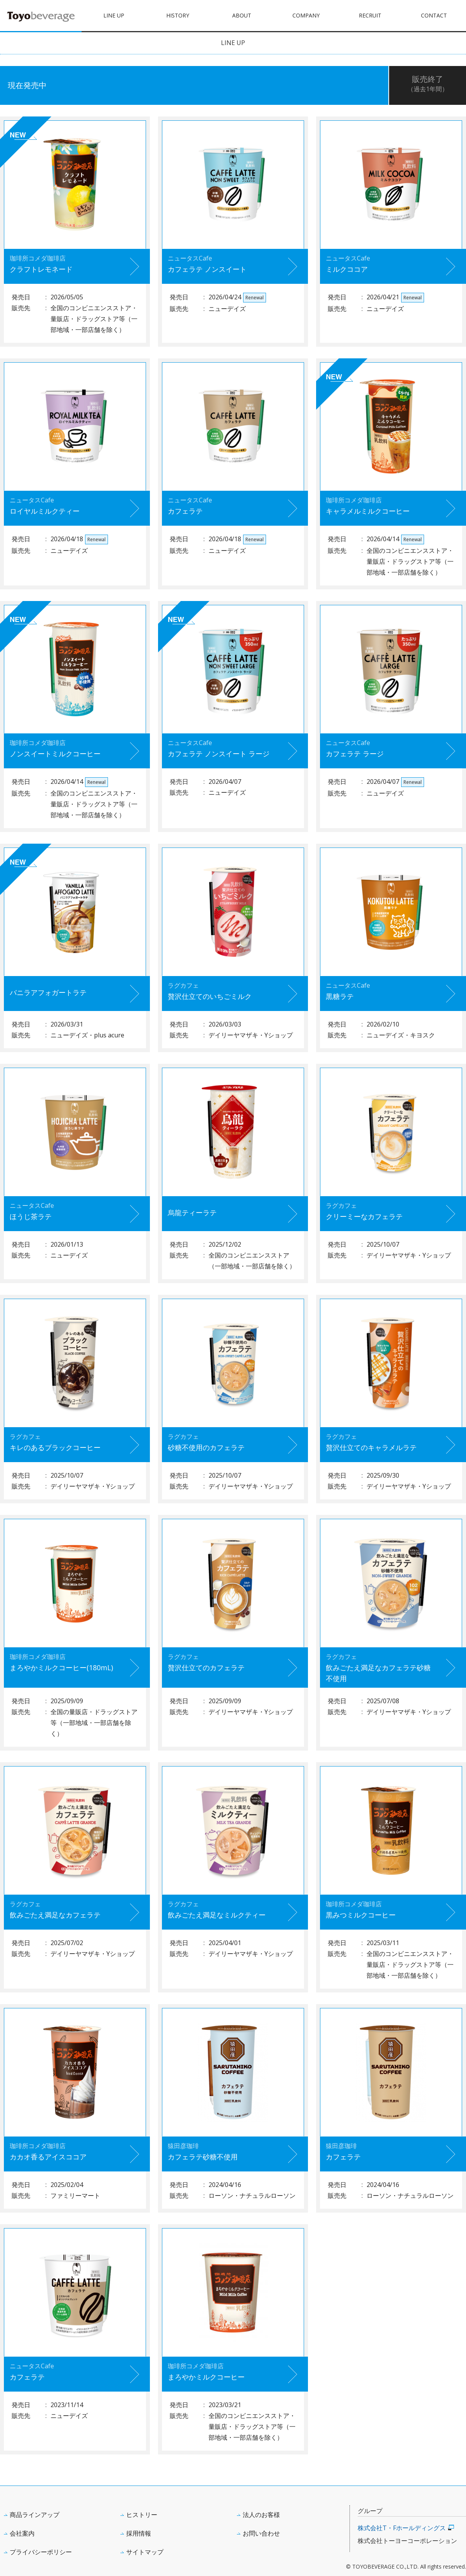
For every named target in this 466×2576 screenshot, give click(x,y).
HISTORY (177, 15)
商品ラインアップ (34, 2514)
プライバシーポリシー (41, 2552)
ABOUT (241, 15)
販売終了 (427, 84)
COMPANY (306, 15)
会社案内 (22, 2533)
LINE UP (113, 15)
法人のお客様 (261, 2514)
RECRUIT (370, 15)
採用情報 (138, 2533)
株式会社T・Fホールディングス (402, 2528)
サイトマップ (144, 2552)
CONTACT (434, 15)
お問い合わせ (261, 2533)
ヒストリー (141, 2514)
